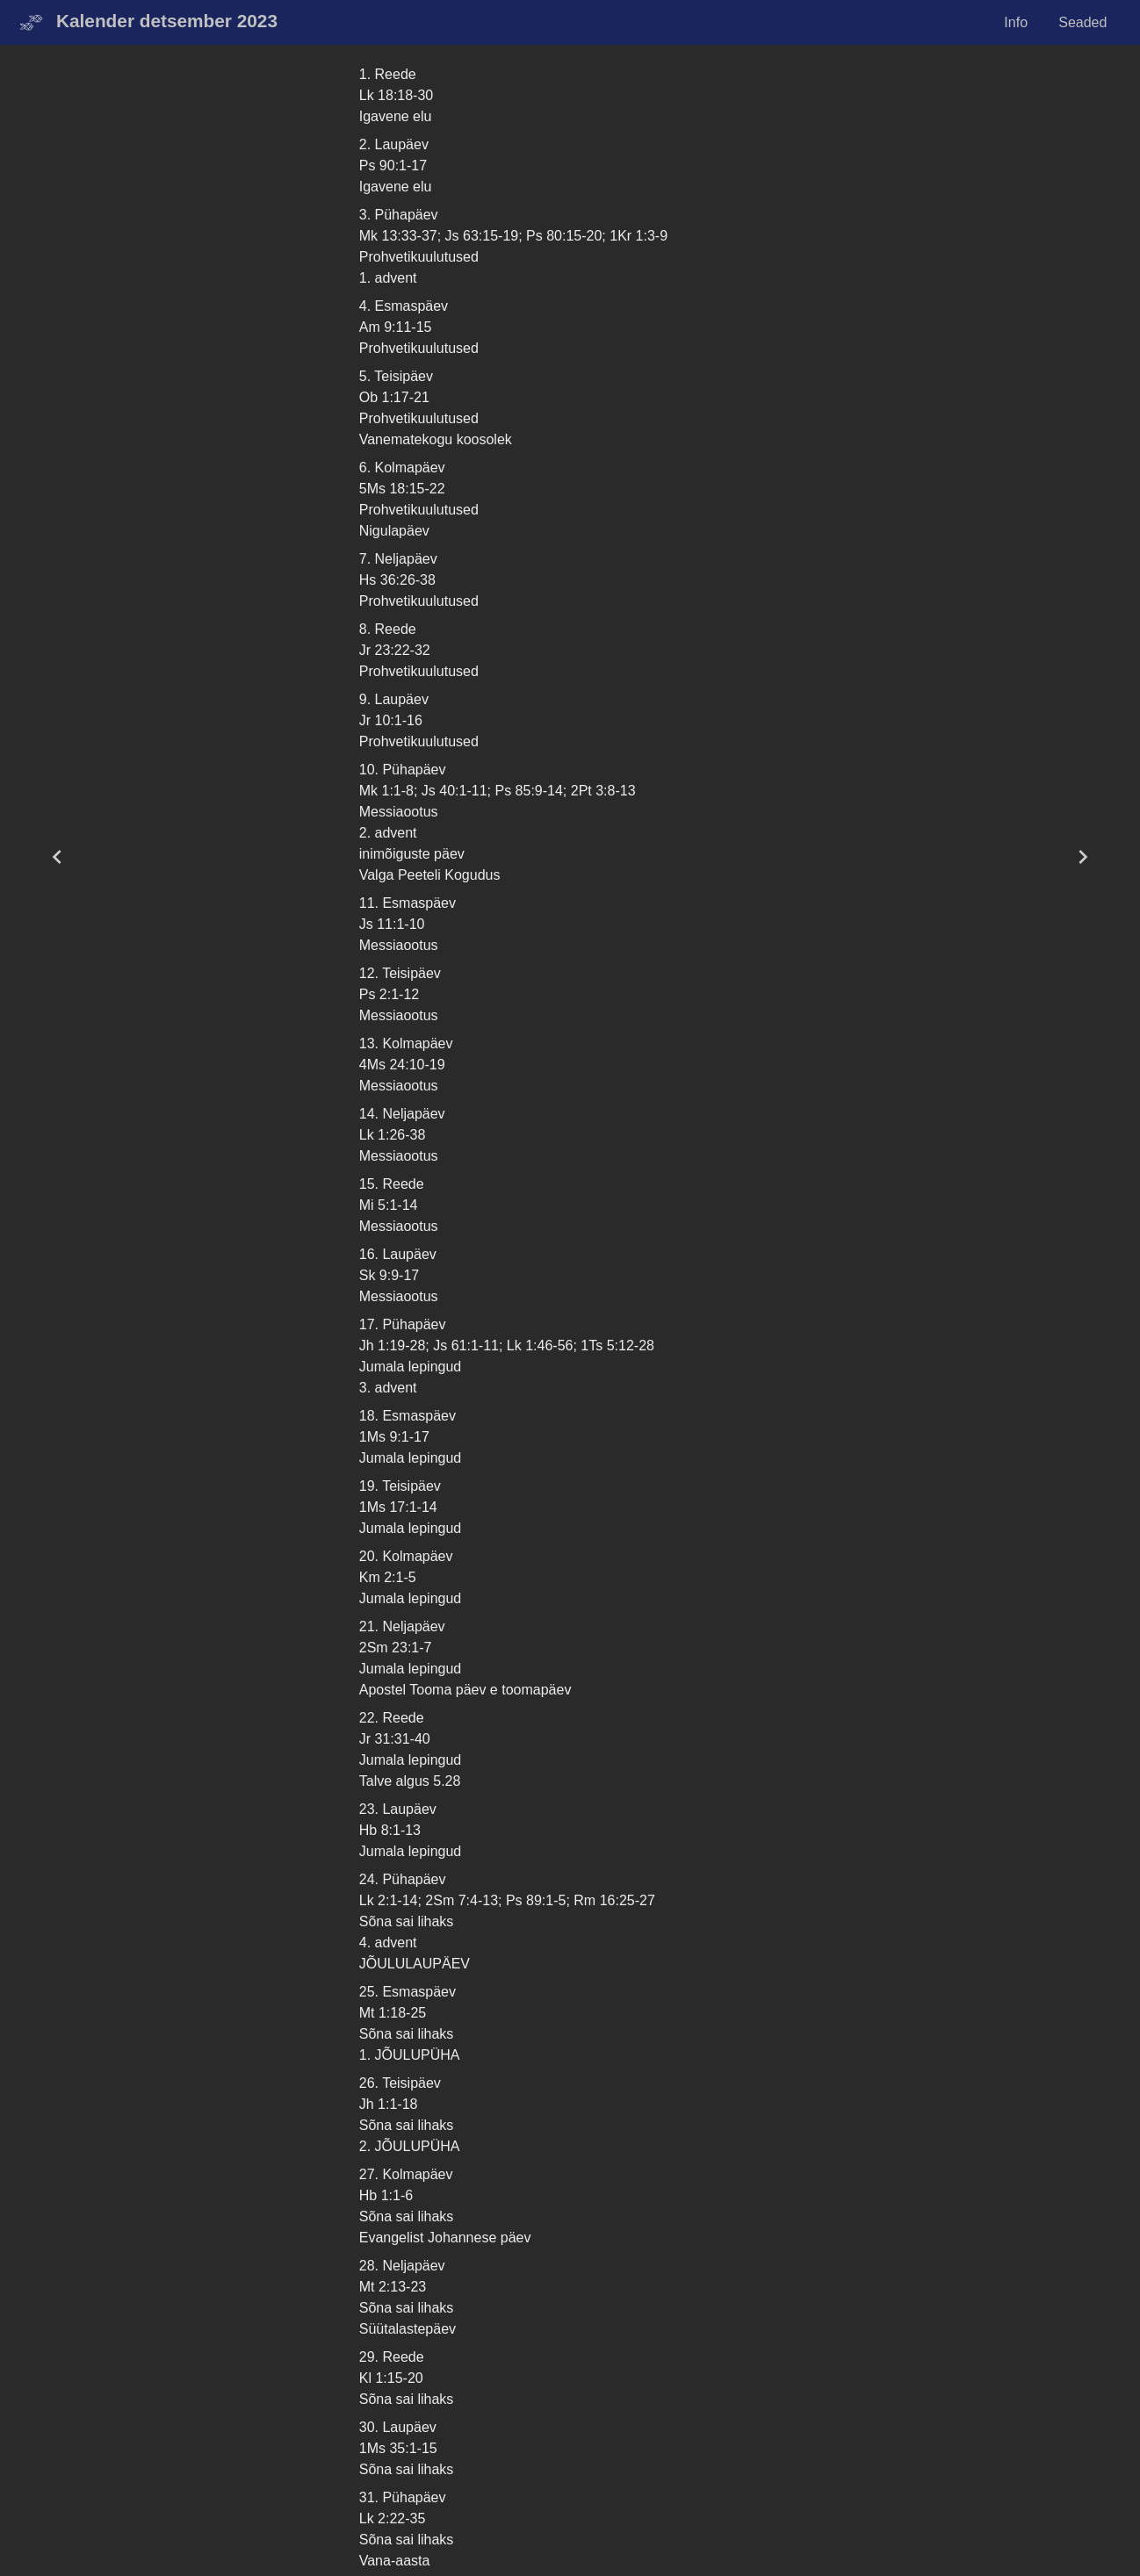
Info (1016, 22)
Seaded (1082, 22)
